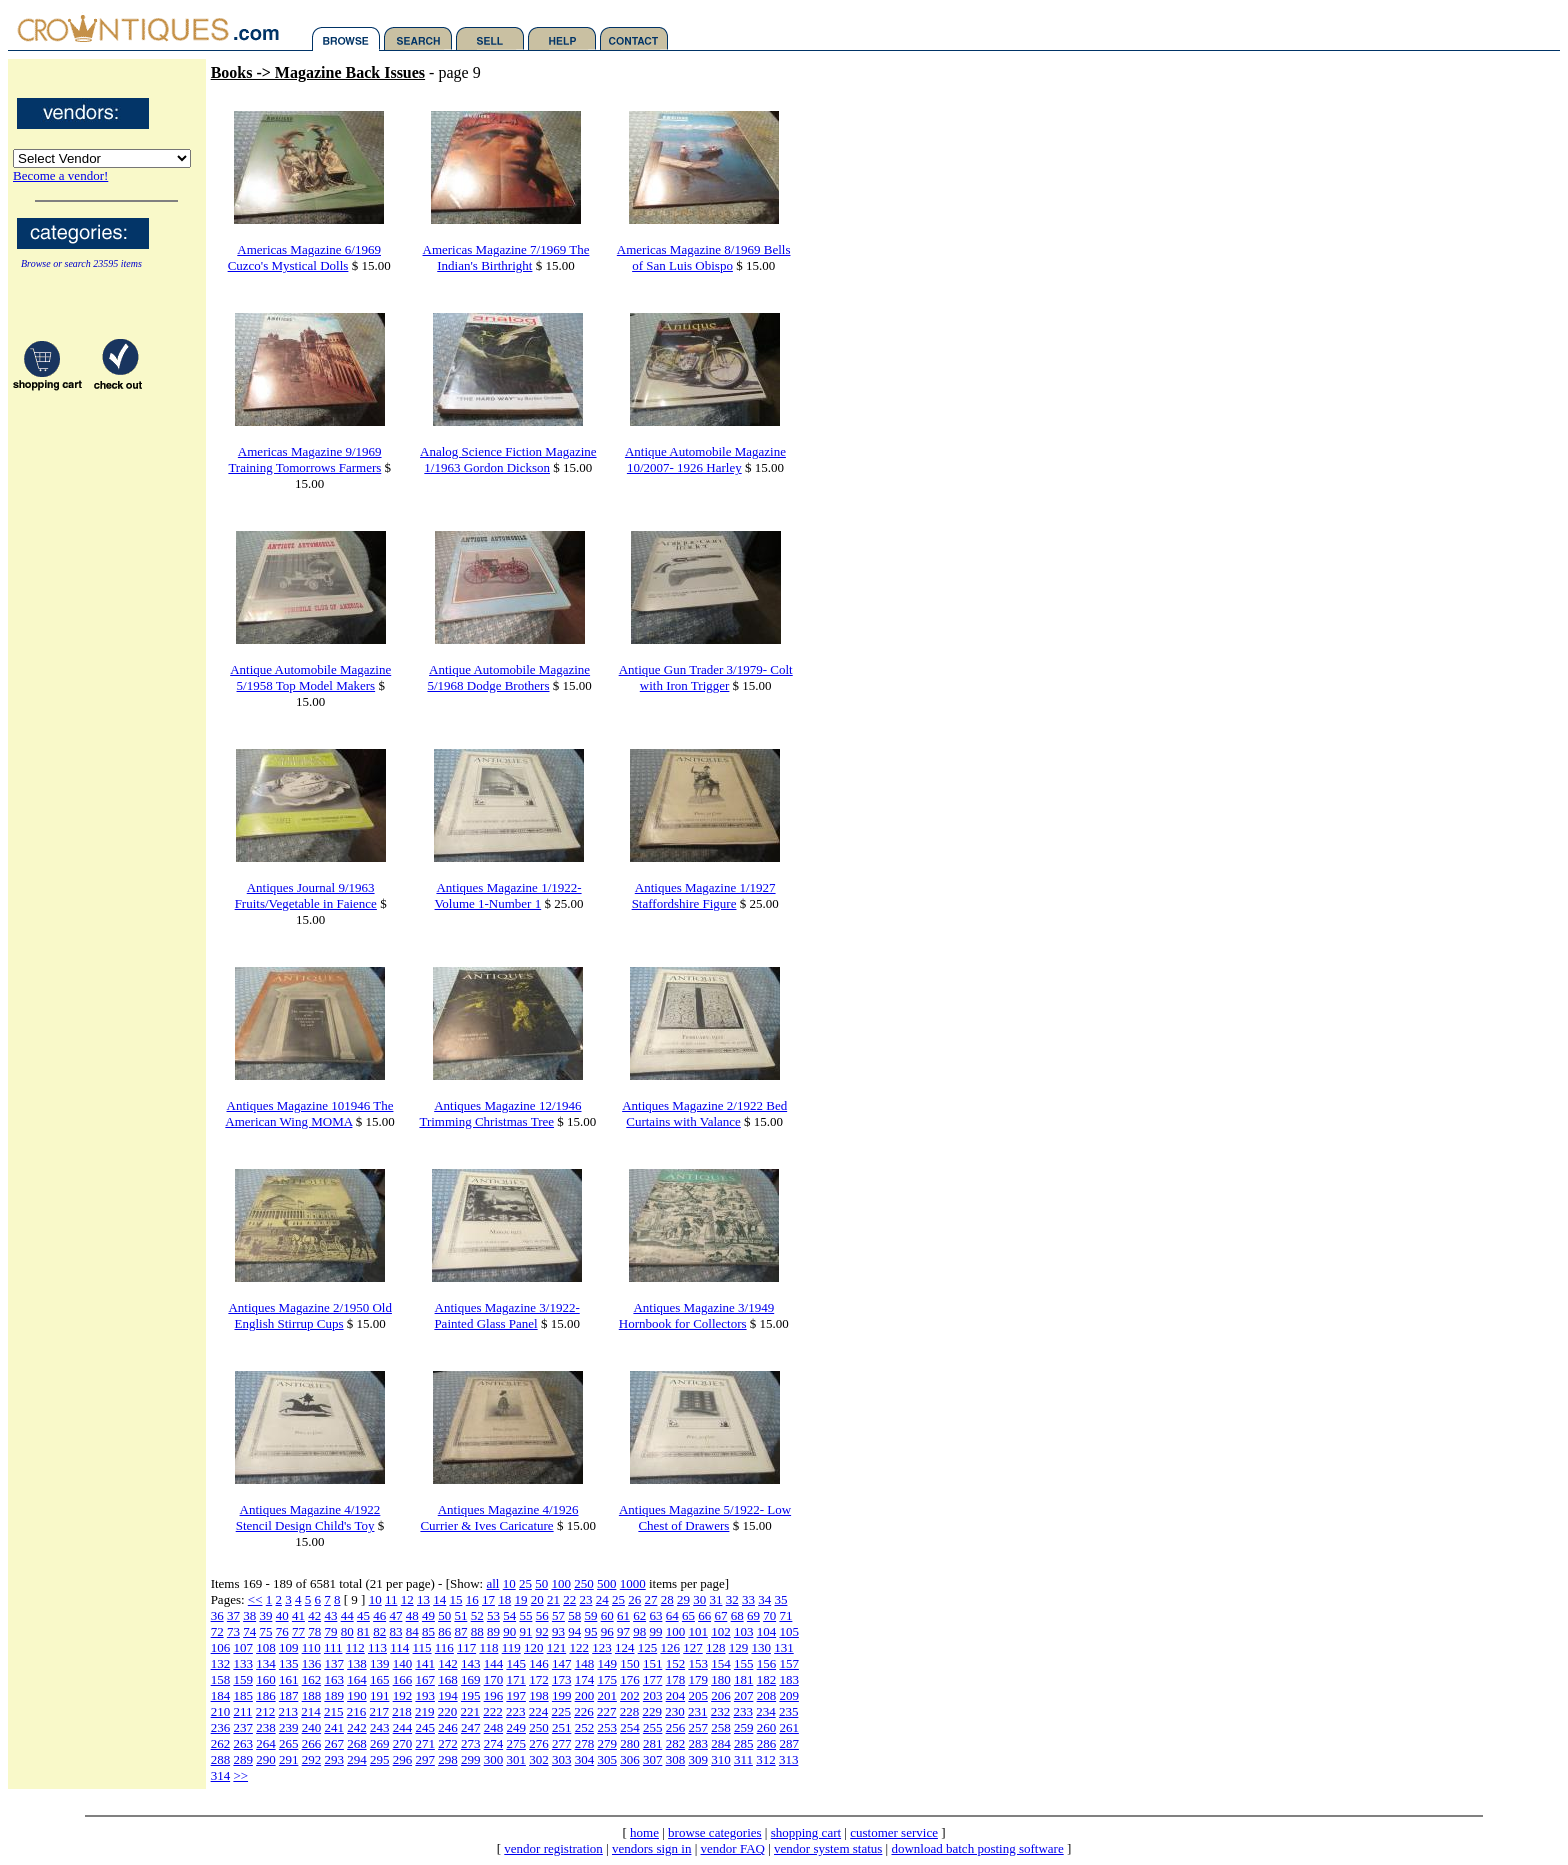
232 (721, 1711)
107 (243, 1647)
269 (380, 1743)
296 (403, 1759)
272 (448, 1743)
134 (266, 1663)
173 (562, 1679)
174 (585, 1679)
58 (574, 1615)
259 (744, 1727)
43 (330, 1615)
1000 (633, 1583)
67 (720, 1615)
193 (425, 1695)
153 (698, 1663)
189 (334, 1695)
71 (785, 1615)
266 (312, 1743)
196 (494, 1695)
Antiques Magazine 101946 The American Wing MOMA (309, 1113)
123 (602, 1647)
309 (698, 1759)
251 (562, 1727)
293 (334, 1759)
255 (653, 1727)
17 (488, 1599)
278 (585, 1743)
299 (471, 1759)
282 (676, 1743)
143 (471, 1663)
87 (460, 1631)
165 (380, 1679)
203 (653, 1695)
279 (607, 1743)
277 (562, 1743)
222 (493, 1711)
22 (569, 1599)
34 (764, 1599)
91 (525, 1631)
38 (249, 1615)
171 (516, 1679)
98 (639, 1631)
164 (357, 1679)
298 (448, 1759)
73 (233, 1631)
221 (470, 1711)
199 (562, 1695)
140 (403, 1663)
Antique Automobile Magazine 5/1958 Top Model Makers (310, 677)
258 (721, 1727)
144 (494, 1663)
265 (289, 1743)
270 (403, 1743)
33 (748, 1599)
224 (539, 1711)
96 (607, 1631)
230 (675, 1711)
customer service (894, 1832)
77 (298, 1631)
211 (242, 1711)
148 (585, 1663)
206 (721, 1695)
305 (607, 1759)
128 (716, 1647)
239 (289, 1727)
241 (334, 1727)
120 (534, 1647)
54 (509, 1615)
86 (444, 1631)
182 (767, 1679)
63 (655, 1615)
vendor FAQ (733, 1848)
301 (516, 1759)
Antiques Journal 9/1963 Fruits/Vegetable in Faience (306, 895)
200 (585, 1695)
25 (525, 1583)
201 (607, 1695)
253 (607, 1727)
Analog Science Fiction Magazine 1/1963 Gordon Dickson (508, 459)
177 (653, 1679)
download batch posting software (977, 1848)
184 (221, 1695)
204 (676, 1695)
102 (721, 1631)
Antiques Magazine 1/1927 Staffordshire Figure (704, 895)
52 (477, 1615)
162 (312, 1679)
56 (542, 1615)
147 (562, 1663)
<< (255, 1599)
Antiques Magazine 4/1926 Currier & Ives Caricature (499, 1517)
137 (334, 1663)
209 (789, 1695)
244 (403, 1727)
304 (585, 1759)
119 (511, 1647)
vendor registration (553, 1848)
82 (379, 1631)
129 (739, 1647)
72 (217, 1631)
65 (688, 1615)
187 (289, 1695)
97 (623, 1631)
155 (744, 1663)
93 (558, 1631)
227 (607, 1711)
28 (667, 1599)
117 (466, 1647)
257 (698, 1727)
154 (721, 1663)
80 (347, 1631)
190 (357, 1695)
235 (789, 1711)
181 (744, 1679)
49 (428, 1615)
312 (766, 1759)
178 (676, 1679)
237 (243, 1727)
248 (494, 1727)
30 (699, 1599)
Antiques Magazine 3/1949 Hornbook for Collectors (696, 1315)
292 (312, 1759)
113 (377, 1647)
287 (789, 1743)
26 (634, 1599)
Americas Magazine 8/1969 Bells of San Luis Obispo (704, 257)
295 (380, 1759)
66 (704, 1615)
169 (471, 1679)
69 (753, 1615)
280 (630, 1743)
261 (789, 1727)
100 (561, 1583)
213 (288, 1711)
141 (425, 1663)
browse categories (715, 1832)
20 (537, 1599)
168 (448, 1679)
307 (653, 1759)
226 (584, 1711)
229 (652, 1711)
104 (767, 1631)
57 (558, 1615)
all (492, 1583)
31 (715, 1599)
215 (334, 1711)
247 (471, 1727)
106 (221, 1647)
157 (789, 1663)
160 (266, 1679)
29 (683, 1599)
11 (391, 1599)
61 (623, 1615)
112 (355, 1647)
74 (249, 1631)
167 (425, 1679)
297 (425, 1759)
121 (557, 1647)
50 (541, 1583)
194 (448, 1695)
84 (412, 1631)
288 (221, 1759)
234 (766, 1711)
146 (539, 1663)
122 (579, 1647)
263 (243, 1743)
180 (721, 1679)
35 (780, 1599)
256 (676, 1727)
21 (553, 1599)
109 (289, 1647)
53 (493, 1615)
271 (425, 1743)
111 (333, 1647)
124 (625, 1647)
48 (412, 1615)
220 (448, 1711)
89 (493, 1631)
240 (312, 1727)
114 (399, 1647)
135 (289, 1663)
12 (407, 1599)
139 (380, 1663)
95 (590, 1631)
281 (653, 1743)
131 (784, 1647)
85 (428, 1631)
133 (243, 1663)
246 (448, 1727)
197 (516, 1695)
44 (347, 1615)
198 (539, 1695)
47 (395, 1615)
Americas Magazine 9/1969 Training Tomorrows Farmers (304, 459)
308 (676, 1759)
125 (648, 1647)
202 (630, 1695)
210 (221, 1711)
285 (744, 1743)
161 (289, 1679)
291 (289, 1759)
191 (380, 1695)
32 (732, 1599)
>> (240, 1775)
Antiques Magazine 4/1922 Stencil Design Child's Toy (308, 1517)
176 (630, 1679)
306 (630, 1759)
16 (472, 1599)
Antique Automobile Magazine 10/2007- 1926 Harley (705, 459)
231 (698, 1711)
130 (761, 1647)
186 (266, 1695)
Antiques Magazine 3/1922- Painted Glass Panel (506, 1315)
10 (509, 1583)
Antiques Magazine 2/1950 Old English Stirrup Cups (310, 1315)
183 (789, 1679)
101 (698, 1631)
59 (590, 1615)
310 (721, 1759)
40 (282, 1615)
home (644, 1832)
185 (243, 1695)
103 (744, 1631)
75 (265, 1631)
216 (357, 1711)
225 (561, 1711)
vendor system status (828, 1848)
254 (630, 1727)
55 (525, 1615)
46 (379, 1615)
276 (539, 1743)
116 (444, 1647)
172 (539, 1679)
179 (698, 1679)
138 (357, 1663)
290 (266, 1759)
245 (425, 1727)
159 (243, 1679)
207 (744, 1695)
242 (357, 1727)
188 (312, 1695)
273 (471, 1743)
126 (670, 1647)
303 (562, 1759)
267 (334, 1743)
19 (520, 1599)
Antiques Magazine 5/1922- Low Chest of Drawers (705, 1517)
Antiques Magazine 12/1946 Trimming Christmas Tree (500, 1113)
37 (233, 1615)
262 (221, 1743)
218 (402, 1711)
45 (363, 1615)
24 (602, 1599)
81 (363, 1631)
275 (516, 1743)
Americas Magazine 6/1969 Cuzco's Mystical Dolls (304, 257)
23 (585, 1599)
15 (455, 1599)
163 (334, 1679)
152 (676, 1663)
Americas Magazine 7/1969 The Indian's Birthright (506, 257)
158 (221, 1679)
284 (721, 1743)
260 (767, 1727)
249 (516, 1727)
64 (672, 1615)
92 (542, 1631)
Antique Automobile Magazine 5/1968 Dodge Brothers (508, 677)
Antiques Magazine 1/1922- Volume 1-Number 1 (508, 895)
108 (266, 1647)
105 (789, 1631)
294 (357, 1759)
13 (423, 1599)
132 (221, 1663)
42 (314, 1615)
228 (630, 1711)
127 (693, 1647)
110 (311, 1647)
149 (607, 1663)
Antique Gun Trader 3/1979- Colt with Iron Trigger (706, 677)
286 (767, 1743)
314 (221, 1775)
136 (312, 1663)
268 (357, 1743)
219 (425, 1711)
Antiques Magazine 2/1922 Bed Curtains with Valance (704, 1113)
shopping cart (806, 1832)
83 (395, 1631)
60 (607, 1615)
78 (314, 1631)
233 (743, 1711)
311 (743, 1759)
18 (504, 1599)
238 (266, 1727)
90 (509, 1631)
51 (460, 1615)
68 (737, 1615)
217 (379, 1711)
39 (265, 1615)
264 (266, 1743)
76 (282, 1631)
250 (584, 1583)
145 (516, 1663)
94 (574, 1631)
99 (655, 1631)
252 (585, 1727)
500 (607, 1583)
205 (698, 1695)
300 (494, 1759)
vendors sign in (651, 1848)
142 (448, 1663)
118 (488, 1647)
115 (422, 1647)
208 (767, 1695)
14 (439, 1599)
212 (266, 1711)
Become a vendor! (60, 175)
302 (539, 1759)
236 (221, 1727)
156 (767, 1663)
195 (471, 1695)
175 (607, 1679)
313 (789, 1759)
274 (494, 1743)
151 (653, 1663)
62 (639, 1615)
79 (330, 1631)
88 (477, 1631)
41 (298, 1615)
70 (769, 1615)
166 (403, 1679)
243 (380, 1727)
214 (311, 1711)
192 (403, 1695)
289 (243, 1759)
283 (698, 1743)
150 (630, 1663)
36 (217, 1615)
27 (650, 1599)
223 (516, 1711)
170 (494, 1679)
